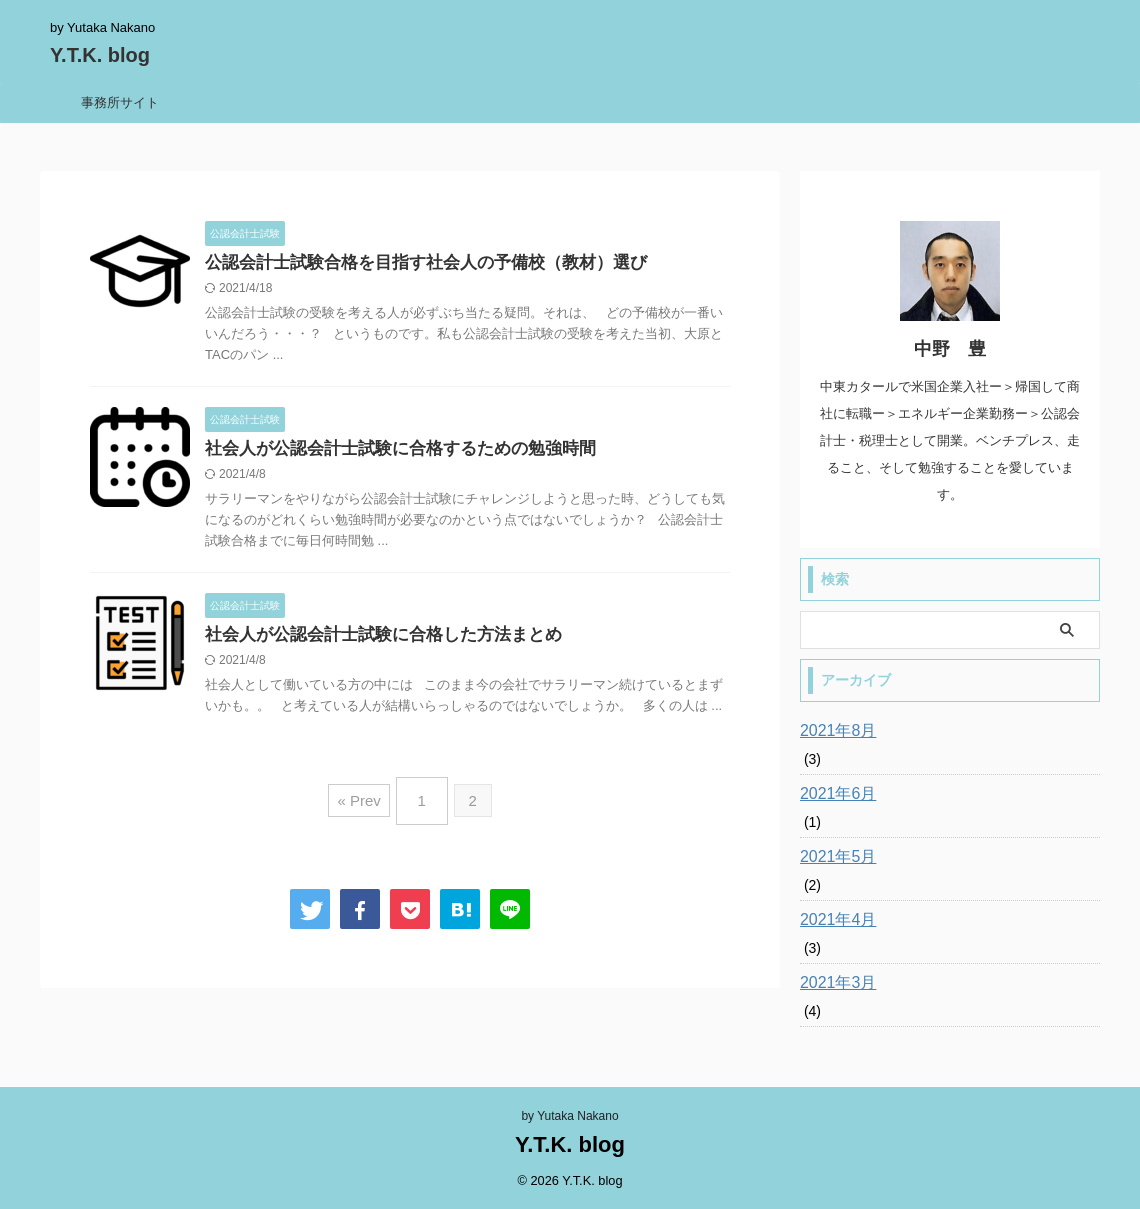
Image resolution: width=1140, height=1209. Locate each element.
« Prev (363, 798)
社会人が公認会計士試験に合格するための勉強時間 (389, 451)
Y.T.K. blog (100, 55)
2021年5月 (833, 857)
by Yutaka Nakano (569, 1116)
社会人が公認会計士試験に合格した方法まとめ (373, 638)
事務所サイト (120, 102)
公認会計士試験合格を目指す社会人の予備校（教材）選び (413, 263)
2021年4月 (833, 920)
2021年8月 (833, 731)
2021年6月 (833, 794)
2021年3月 (833, 983)
